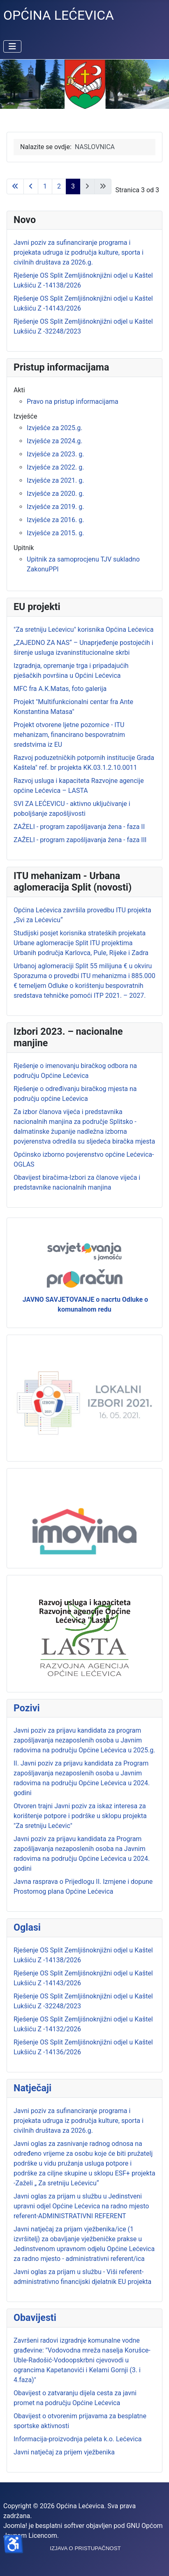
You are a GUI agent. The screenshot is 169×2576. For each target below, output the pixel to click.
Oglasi (27, 1927)
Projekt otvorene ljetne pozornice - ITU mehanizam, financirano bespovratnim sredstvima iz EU (69, 734)
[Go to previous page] (30, 186)
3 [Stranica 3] (73, 186)
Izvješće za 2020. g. (55, 493)
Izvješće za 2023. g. (55, 454)
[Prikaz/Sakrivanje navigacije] (12, 46)
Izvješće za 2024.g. (54, 441)
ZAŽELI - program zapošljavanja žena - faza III (80, 840)
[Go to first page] (15, 186)
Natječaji (32, 2088)
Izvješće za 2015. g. (55, 533)
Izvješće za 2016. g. (55, 520)
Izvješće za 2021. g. (55, 480)
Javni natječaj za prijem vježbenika (64, 2452)
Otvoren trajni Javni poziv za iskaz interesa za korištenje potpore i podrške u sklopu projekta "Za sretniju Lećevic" (80, 1816)
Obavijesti (35, 2317)
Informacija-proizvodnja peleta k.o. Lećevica (78, 2439)
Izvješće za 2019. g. (55, 507)
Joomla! (15, 2526)
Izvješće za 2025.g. (54, 428)
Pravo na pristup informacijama (72, 401)
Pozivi (27, 1708)
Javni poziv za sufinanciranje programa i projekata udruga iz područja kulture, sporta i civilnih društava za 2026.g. (79, 2120)
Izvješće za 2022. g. (55, 467)
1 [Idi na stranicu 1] (45, 186)
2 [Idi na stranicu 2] (59, 186)
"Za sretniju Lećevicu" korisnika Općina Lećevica (83, 629)
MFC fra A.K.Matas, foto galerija (60, 689)
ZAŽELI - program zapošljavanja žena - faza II (79, 827)
